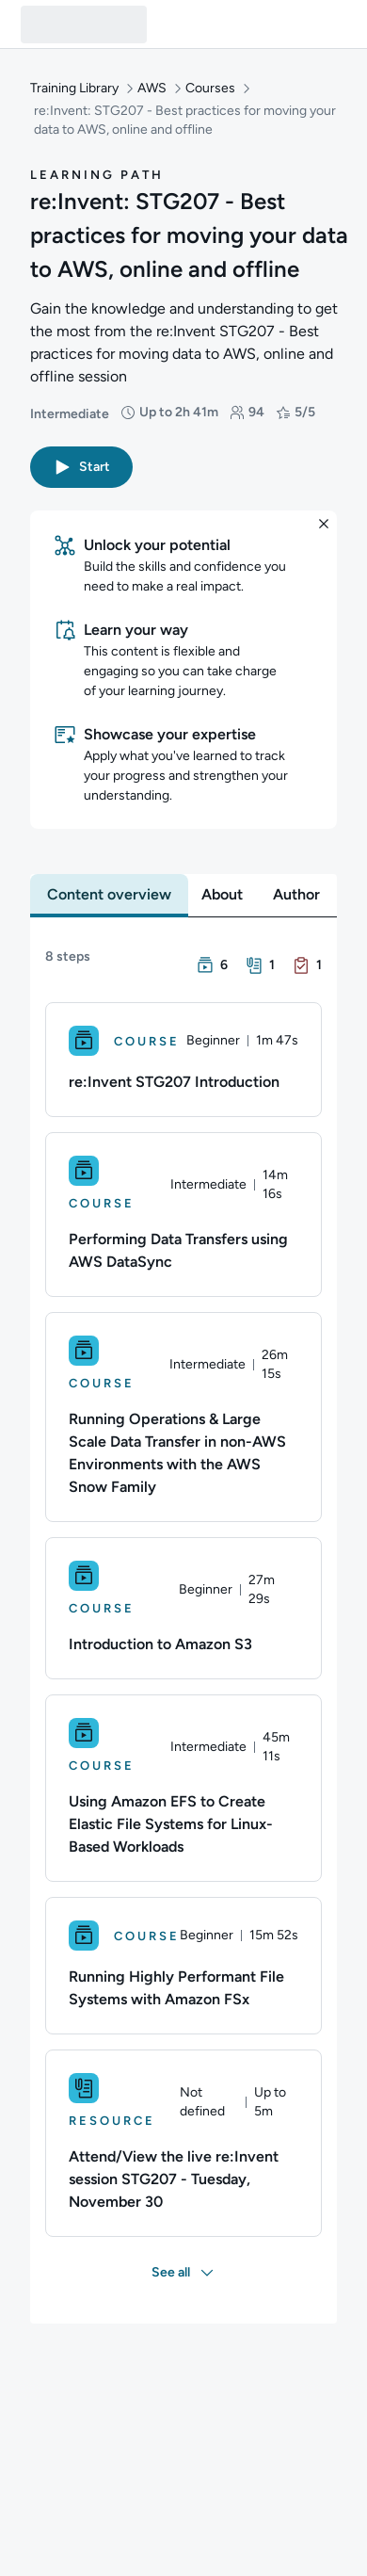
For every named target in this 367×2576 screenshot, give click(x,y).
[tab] (109, 895)
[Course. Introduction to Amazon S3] (183, 1608)
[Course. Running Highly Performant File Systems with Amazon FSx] (183, 1965)
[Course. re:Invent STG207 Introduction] (183, 1059)
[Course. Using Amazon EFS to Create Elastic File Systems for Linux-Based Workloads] (183, 1788)
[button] (81, 467)
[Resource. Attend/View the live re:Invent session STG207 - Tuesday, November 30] (183, 2143)
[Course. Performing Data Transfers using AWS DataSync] (183, 1214)
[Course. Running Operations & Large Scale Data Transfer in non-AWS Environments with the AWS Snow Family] (183, 1417)
